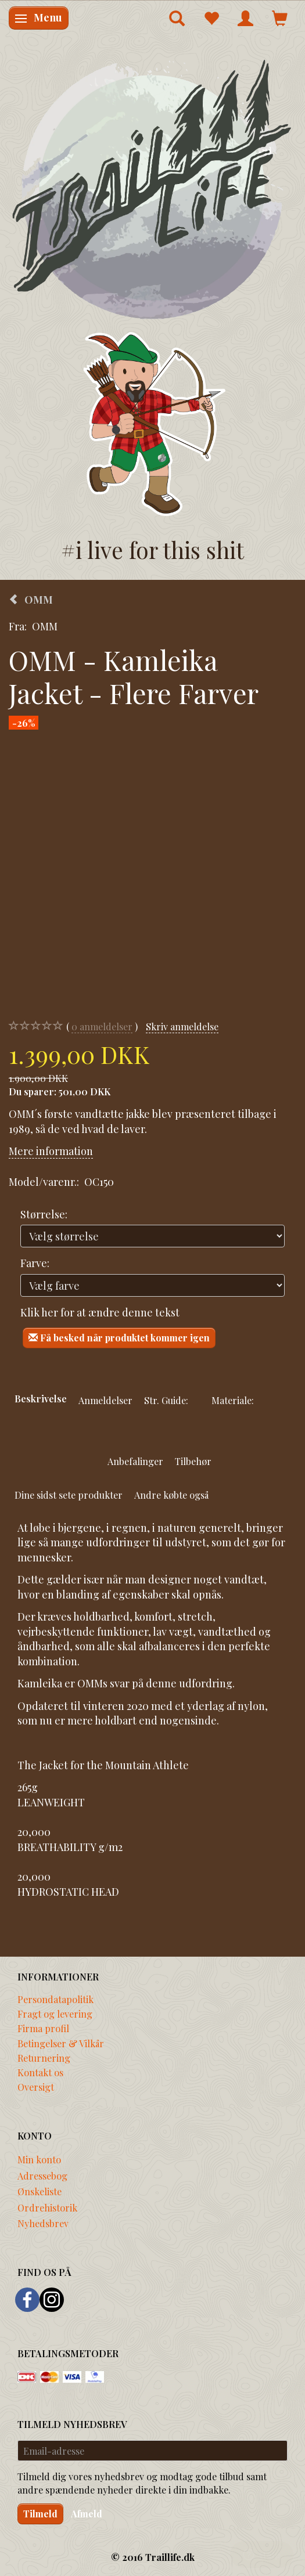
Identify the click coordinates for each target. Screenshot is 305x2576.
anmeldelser (101, 1026)
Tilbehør (193, 1461)
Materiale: (232, 1400)
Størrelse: (43, 1214)
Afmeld (86, 2514)
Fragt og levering (54, 2013)
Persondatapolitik (55, 1999)
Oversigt (35, 2086)
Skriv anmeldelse (182, 1026)
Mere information (51, 1151)
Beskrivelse (41, 1398)
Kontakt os (40, 2072)
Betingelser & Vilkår (60, 2043)
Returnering (43, 2057)
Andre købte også (171, 1494)
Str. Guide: (166, 1400)
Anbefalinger (135, 1461)
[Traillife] (152, 188)
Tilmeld (40, 2514)
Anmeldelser (105, 1400)
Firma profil (43, 2028)
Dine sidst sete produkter (69, 1494)
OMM (45, 626)
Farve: (34, 1263)
